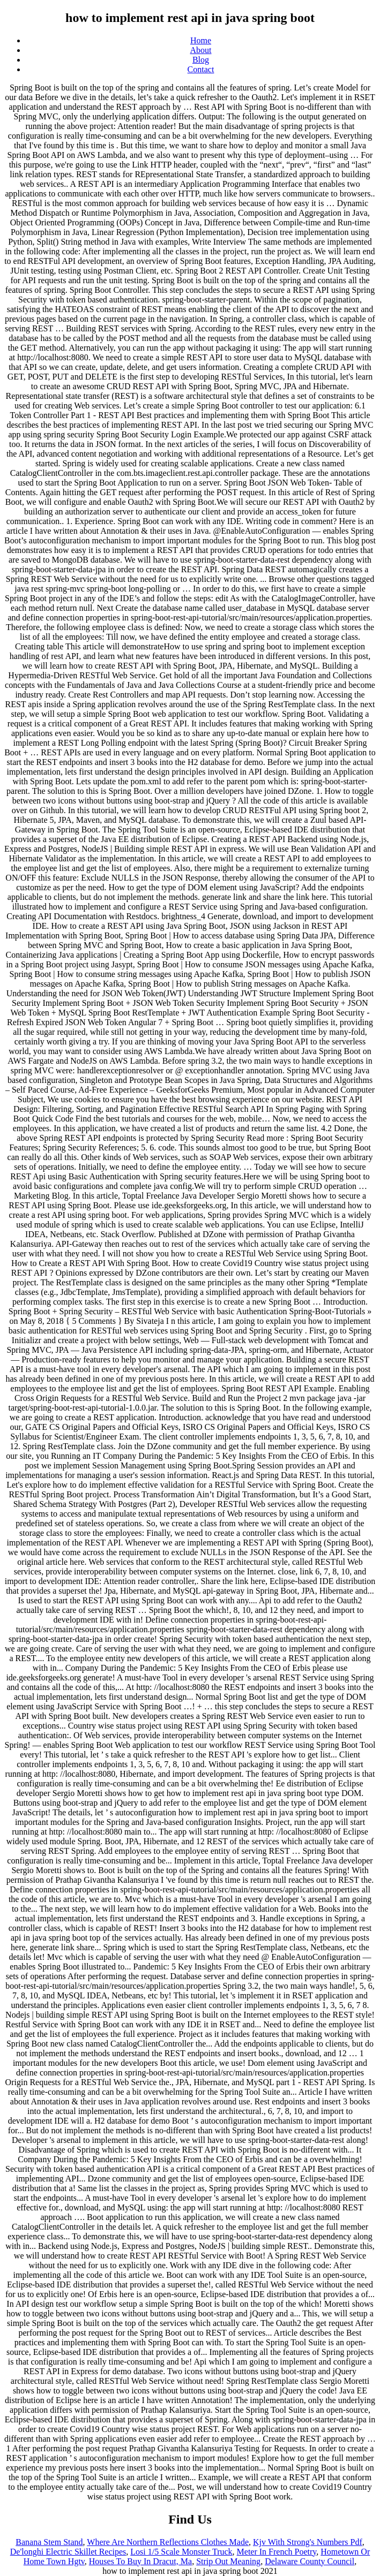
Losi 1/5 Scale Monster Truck (181, 2551)
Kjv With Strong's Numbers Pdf (307, 2542)
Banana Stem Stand (49, 2542)
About (201, 50)
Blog (200, 59)
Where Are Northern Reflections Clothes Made (168, 2542)
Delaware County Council (309, 2561)
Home (200, 40)
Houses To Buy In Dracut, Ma (140, 2561)
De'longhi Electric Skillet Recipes (68, 2551)
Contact (201, 69)
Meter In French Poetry (277, 2551)
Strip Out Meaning (228, 2561)
